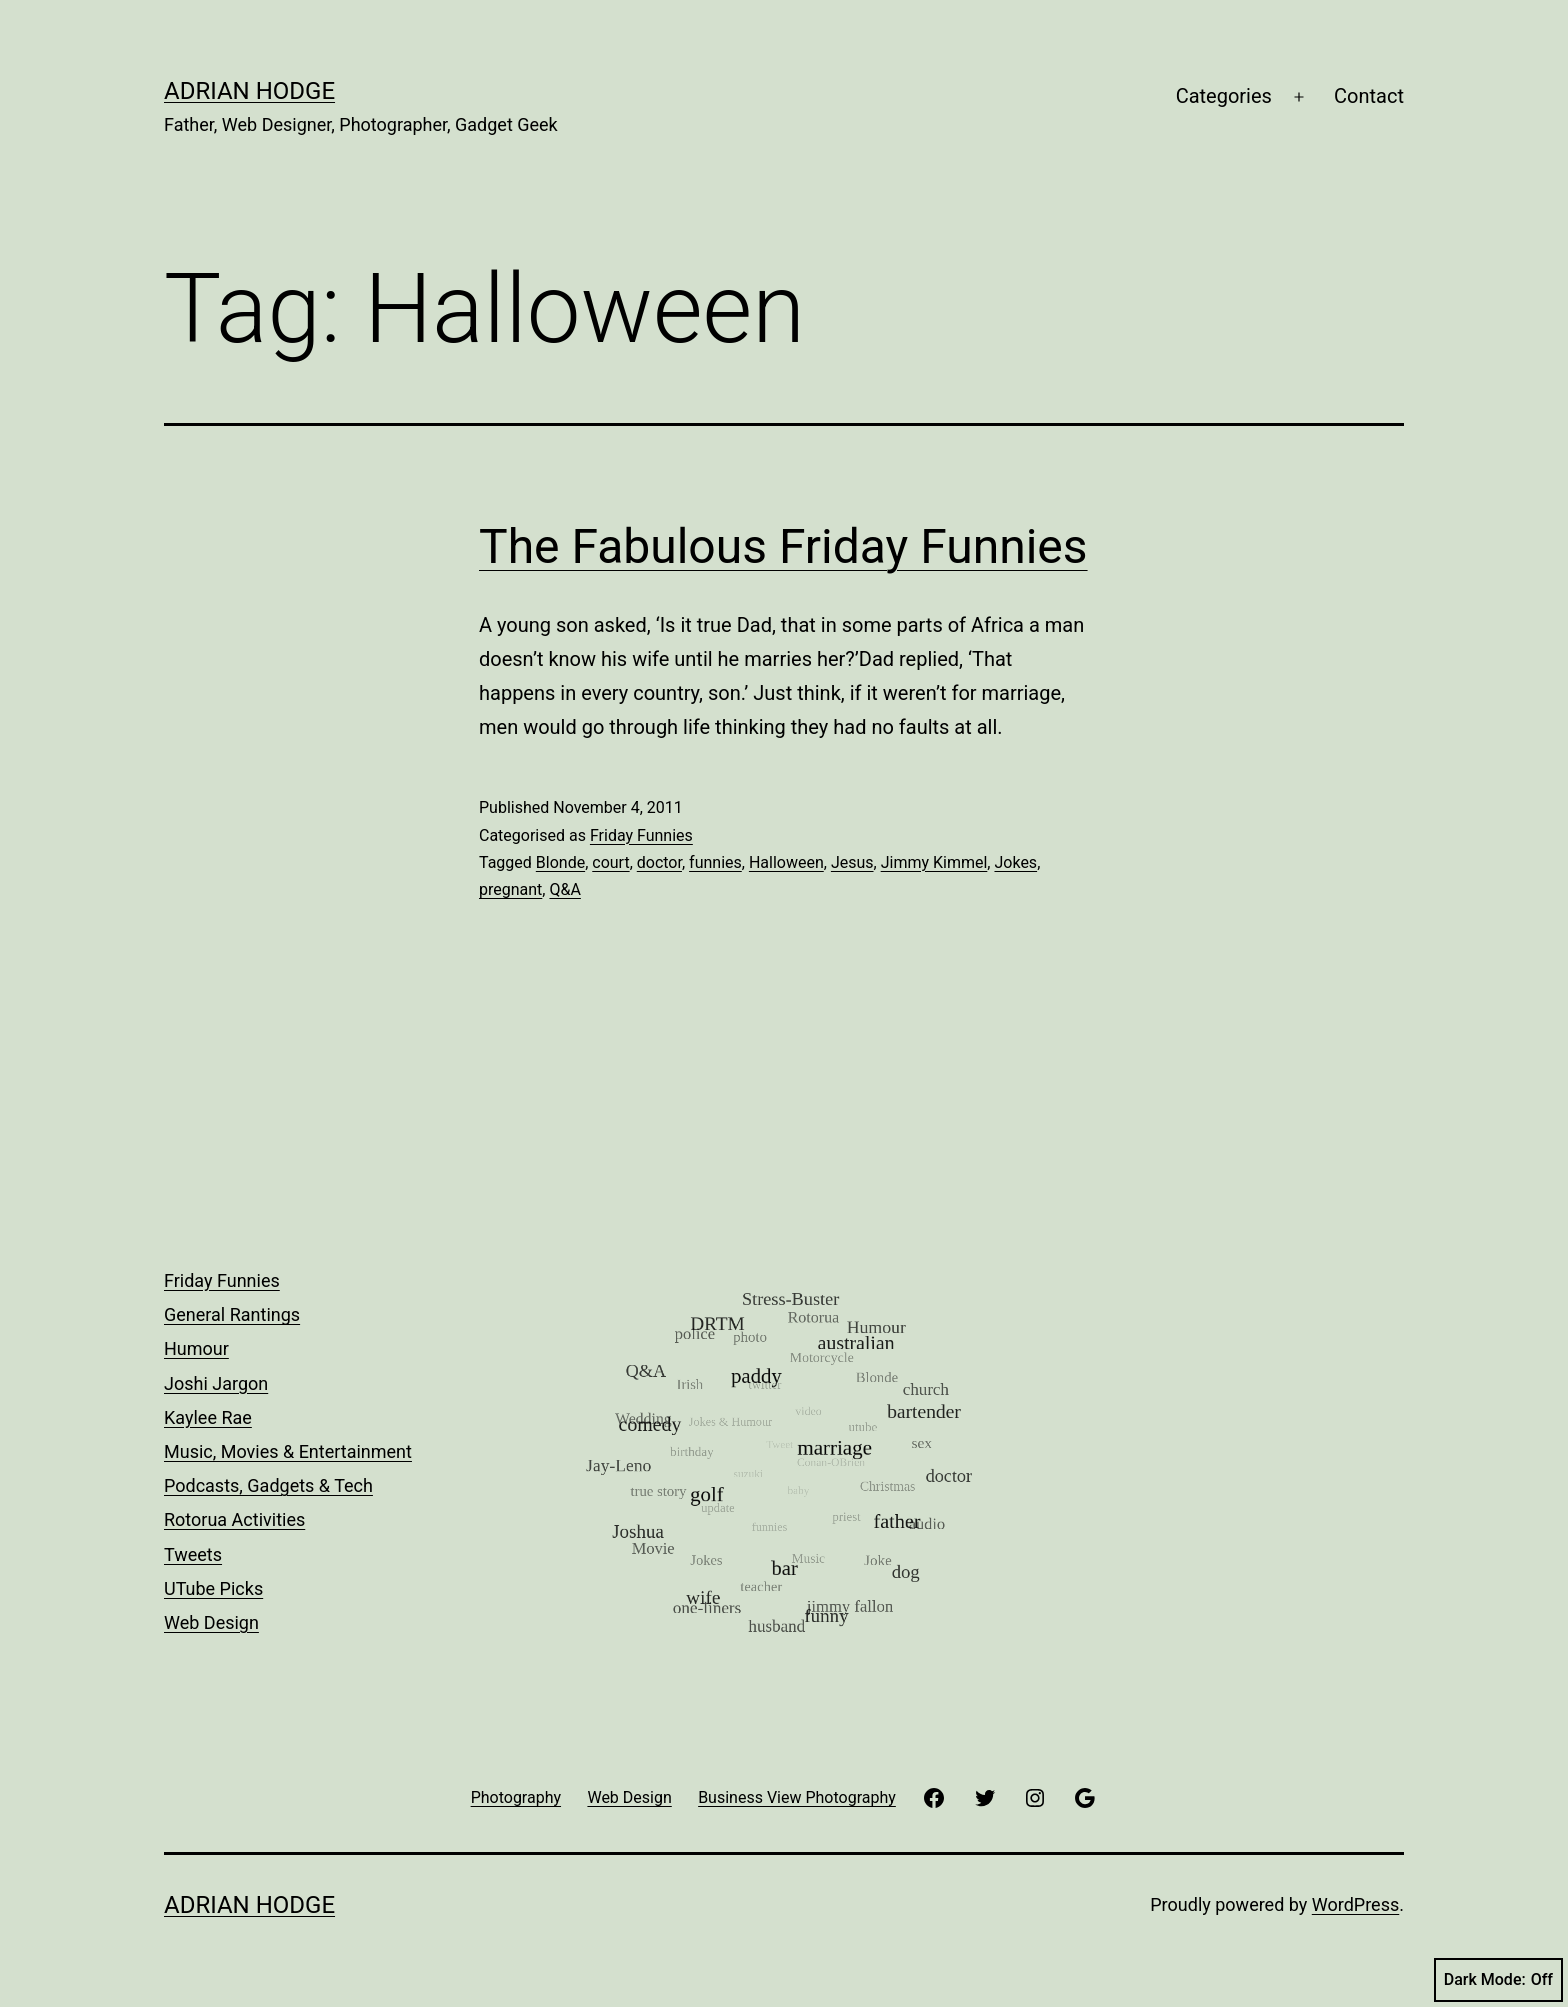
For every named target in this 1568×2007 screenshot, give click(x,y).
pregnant (510, 889)
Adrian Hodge (249, 91)
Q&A (564, 889)
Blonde (560, 862)
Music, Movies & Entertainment (288, 1451)
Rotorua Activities (234, 1519)
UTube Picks (213, 1588)
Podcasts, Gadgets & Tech (268, 1485)
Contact (1369, 96)
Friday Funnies (641, 835)
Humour (196, 1348)
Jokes (1015, 862)
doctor (659, 862)
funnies (715, 862)
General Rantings (232, 1314)
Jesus (852, 862)
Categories (1224, 96)
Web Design (211, 1622)
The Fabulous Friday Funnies (783, 546)
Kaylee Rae (208, 1417)
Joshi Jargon (216, 1383)
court (610, 862)
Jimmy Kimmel (934, 862)
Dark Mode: (1498, 1980)
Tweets (193, 1554)
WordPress (1355, 1904)
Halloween (786, 862)
